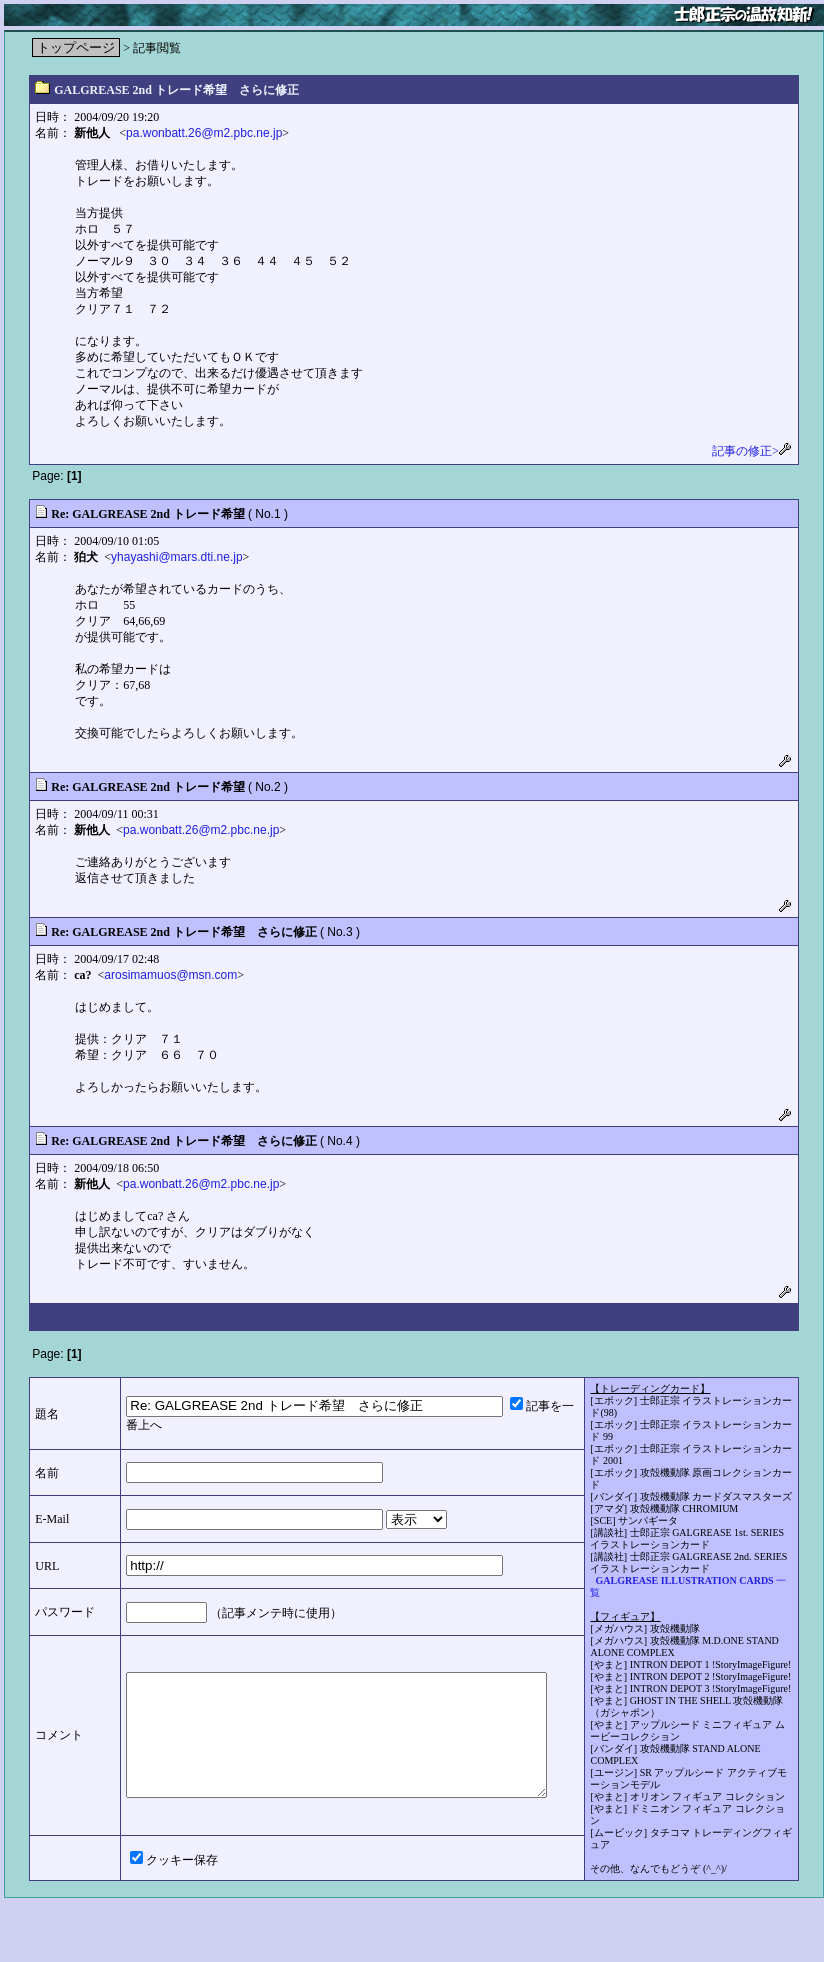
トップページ (76, 47)
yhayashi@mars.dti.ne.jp (177, 557)
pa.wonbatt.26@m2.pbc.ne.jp (204, 133)
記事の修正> (752, 451)
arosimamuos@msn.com (170, 975)
